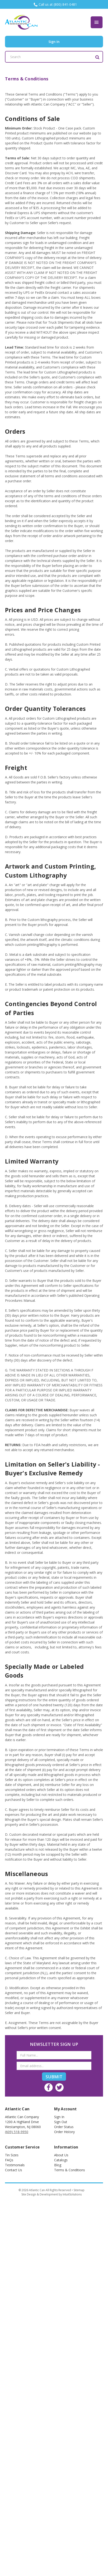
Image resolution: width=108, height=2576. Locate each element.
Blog (57, 2165)
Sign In (59, 2117)
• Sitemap (78, 2190)
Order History (64, 2132)
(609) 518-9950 (16, 2132)
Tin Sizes (12, 2155)
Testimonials (15, 2165)
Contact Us (13, 2170)
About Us (61, 2155)
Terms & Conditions (69, 2170)
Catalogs (61, 2160)
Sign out (60, 2122)
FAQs (9, 2160)
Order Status (64, 2127)
